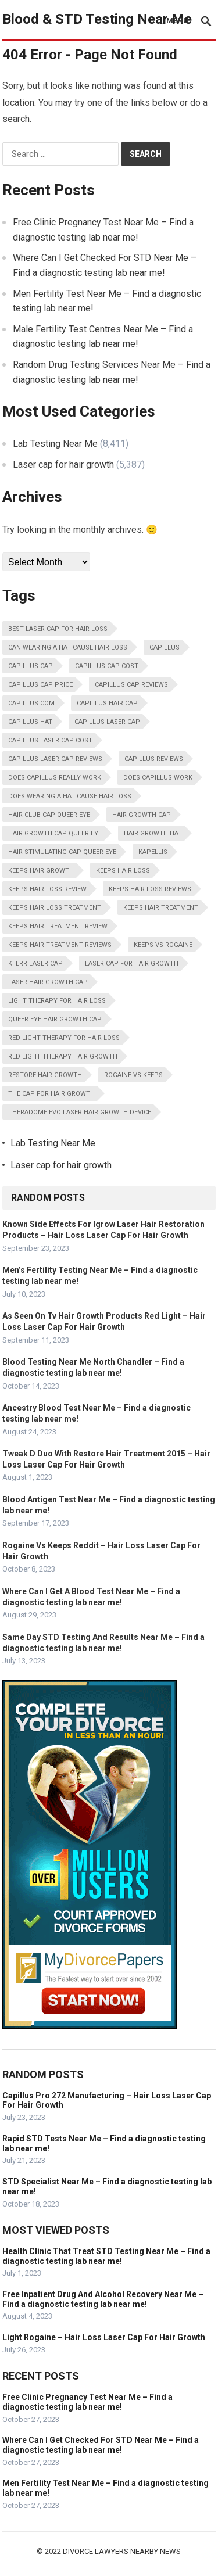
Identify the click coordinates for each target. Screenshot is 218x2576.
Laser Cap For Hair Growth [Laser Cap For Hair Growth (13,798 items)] (131, 963)
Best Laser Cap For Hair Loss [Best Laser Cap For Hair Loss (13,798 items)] (58, 629)
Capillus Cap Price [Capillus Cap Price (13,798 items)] (40, 684)
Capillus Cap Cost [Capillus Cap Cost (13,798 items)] (106, 666)
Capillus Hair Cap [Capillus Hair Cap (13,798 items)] (107, 703)
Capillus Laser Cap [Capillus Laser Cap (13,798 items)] (107, 722)
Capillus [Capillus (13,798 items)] (164, 647)
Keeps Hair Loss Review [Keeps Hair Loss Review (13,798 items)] (47, 889)
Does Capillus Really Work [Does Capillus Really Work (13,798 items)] (54, 777)
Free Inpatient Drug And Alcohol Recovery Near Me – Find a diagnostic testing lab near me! (102, 2299)
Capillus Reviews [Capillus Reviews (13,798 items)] (153, 759)
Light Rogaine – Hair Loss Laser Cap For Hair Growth (103, 2337)
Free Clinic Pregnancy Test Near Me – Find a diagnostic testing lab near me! (87, 2402)
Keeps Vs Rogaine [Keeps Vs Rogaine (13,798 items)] (163, 945)
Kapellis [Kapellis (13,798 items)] (152, 852)
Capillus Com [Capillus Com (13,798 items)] (31, 703)
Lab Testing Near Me (55, 443)
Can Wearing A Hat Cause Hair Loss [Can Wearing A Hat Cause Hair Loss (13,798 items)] (67, 647)
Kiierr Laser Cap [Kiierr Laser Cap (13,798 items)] (35, 963)
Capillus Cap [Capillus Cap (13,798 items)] (30, 666)
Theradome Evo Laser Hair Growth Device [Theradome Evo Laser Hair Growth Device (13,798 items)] (79, 1112)
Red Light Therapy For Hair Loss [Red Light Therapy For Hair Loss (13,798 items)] (64, 1038)
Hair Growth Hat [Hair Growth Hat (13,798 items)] (153, 833)
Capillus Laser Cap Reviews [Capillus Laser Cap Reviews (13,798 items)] (55, 759)
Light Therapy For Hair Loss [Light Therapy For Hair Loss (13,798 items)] (57, 1000)
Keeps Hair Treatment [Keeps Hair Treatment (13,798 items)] (160, 908)
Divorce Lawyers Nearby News (122, 2551)
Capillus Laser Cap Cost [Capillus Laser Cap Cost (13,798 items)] (50, 740)
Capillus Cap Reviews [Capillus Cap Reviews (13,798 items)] (131, 684)
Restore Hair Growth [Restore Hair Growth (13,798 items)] (45, 1075)
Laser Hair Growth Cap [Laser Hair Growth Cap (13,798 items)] (48, 982)
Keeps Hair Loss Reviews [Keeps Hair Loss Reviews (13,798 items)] (150, 889)
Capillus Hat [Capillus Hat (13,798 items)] (30, 722)
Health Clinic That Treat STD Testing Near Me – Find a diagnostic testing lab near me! (106, 2256)
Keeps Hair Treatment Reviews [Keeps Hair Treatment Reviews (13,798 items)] (60, 945)
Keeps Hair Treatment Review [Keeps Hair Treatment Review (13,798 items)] (58, 926)
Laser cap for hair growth (63, 464)
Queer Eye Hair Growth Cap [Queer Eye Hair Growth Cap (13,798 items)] (55, 1019)
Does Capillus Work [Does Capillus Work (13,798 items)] (157, 777)
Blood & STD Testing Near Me (97, 19)
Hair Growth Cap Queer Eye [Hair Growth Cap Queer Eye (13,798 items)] (55, 833)
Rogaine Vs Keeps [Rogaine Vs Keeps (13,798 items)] (133, 1075)
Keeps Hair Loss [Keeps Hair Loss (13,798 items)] (123, 870)
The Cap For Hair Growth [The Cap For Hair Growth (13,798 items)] (51, 1093)
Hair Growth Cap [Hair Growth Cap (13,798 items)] (141, 815)
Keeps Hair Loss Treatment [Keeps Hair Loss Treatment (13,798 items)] (54, 908)
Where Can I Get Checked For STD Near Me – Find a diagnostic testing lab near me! (100, 2445)
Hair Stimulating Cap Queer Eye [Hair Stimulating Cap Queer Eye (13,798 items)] (62, 852)
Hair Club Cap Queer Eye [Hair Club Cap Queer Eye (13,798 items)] (49, 815)
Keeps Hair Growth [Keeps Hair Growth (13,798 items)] (41, 870)
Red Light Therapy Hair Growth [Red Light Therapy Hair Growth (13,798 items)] (62, 1056)
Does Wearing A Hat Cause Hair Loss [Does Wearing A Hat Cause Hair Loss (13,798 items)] (69, 796)
